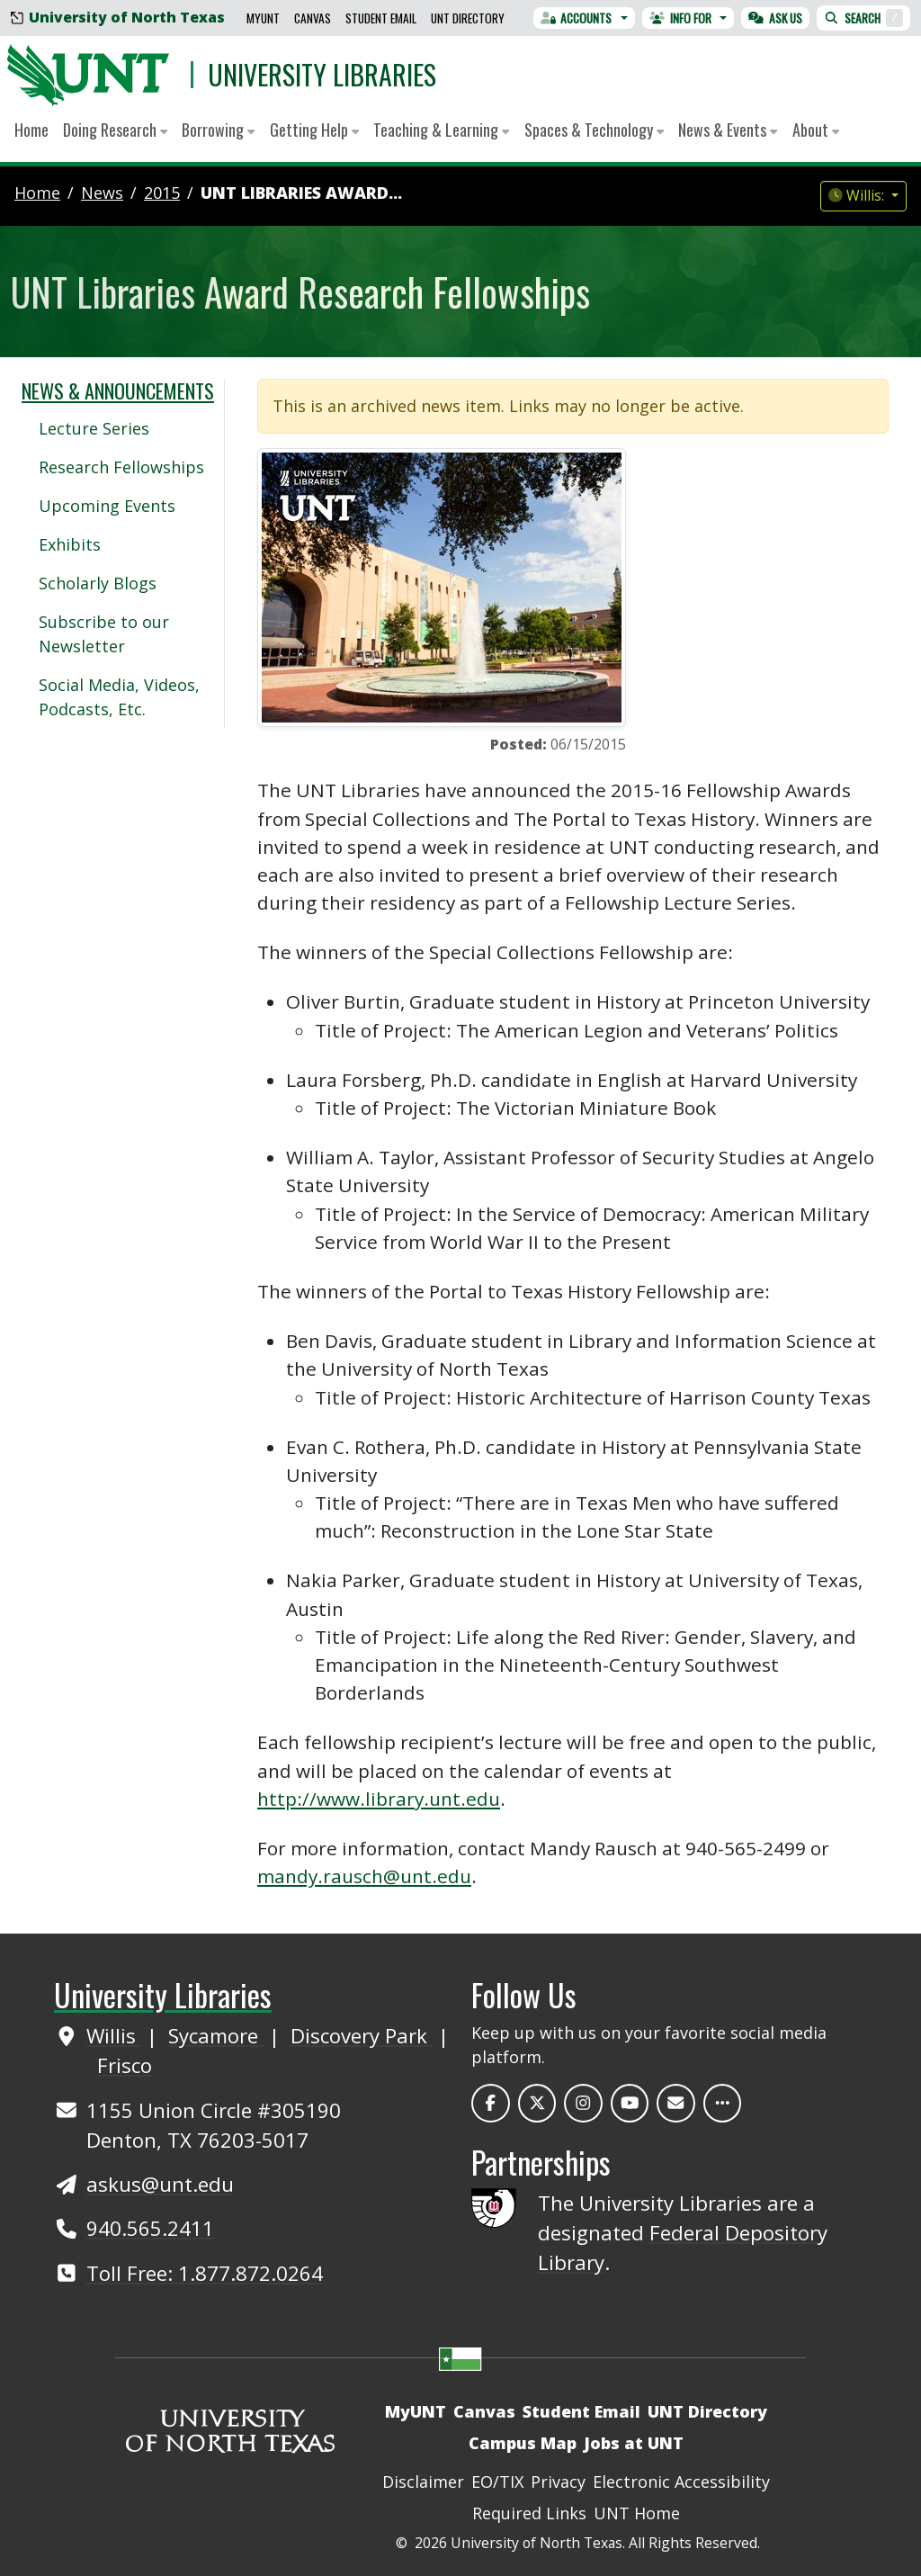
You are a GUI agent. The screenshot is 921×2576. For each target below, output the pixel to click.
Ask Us (775, 18)
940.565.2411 (150, 2227)
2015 (162, 192)
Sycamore (216, 2035)
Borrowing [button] (218, 129)
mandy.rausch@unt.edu (364, 1876)
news (102, 192)
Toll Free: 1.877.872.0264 (204, 2272)
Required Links (529, 2513)
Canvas (312, 18)
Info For (680, 18)
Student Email (380, 18)
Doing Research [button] (115, 129)
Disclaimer (423, 2481)
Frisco (124, 2064)
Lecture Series (94, 428)
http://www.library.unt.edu (378, 1798)
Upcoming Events (107, 505)
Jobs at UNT (634, 2443)
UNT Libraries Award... (301, 192)
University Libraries (322, 74)
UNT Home (637, 2513)
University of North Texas (118, 17)
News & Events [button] (727, 129)
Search (863, 18)
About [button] (815, 129)
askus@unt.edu (160, 2183)
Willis (113, 2035)
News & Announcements (118, 390)
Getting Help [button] (314, 129)
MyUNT (263, 18)
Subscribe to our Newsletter (104, 634)
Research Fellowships (121, 467)
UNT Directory (468, 18)
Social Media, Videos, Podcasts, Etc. (119, 697)
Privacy (558, 2481)
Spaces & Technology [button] (594, 129)
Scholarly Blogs (97, 583)
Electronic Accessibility (681, 2481)
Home (31, 129)
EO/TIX (497, 2481)
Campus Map (523, 2443)
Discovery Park (362, 2035)
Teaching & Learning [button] (441, 129)
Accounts (577, 18)
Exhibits (70, 544)
